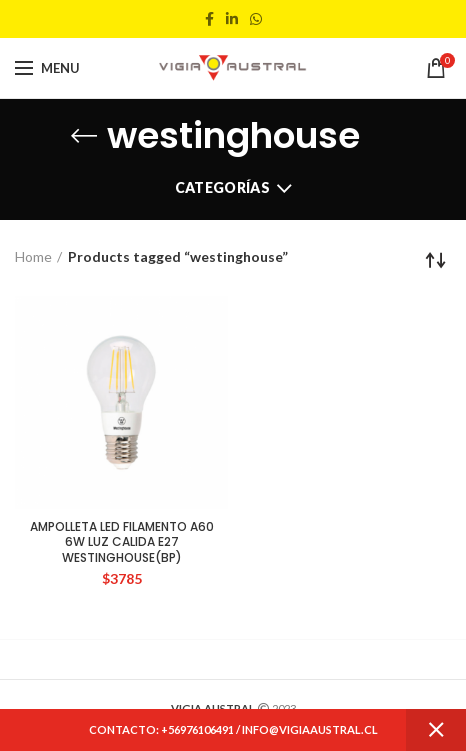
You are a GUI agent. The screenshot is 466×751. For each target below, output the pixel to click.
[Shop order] (436, 260)
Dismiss (436, 730)
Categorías (222, 187)
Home (33, 256)
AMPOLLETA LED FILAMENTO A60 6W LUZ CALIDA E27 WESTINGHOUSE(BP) (122, 542)
